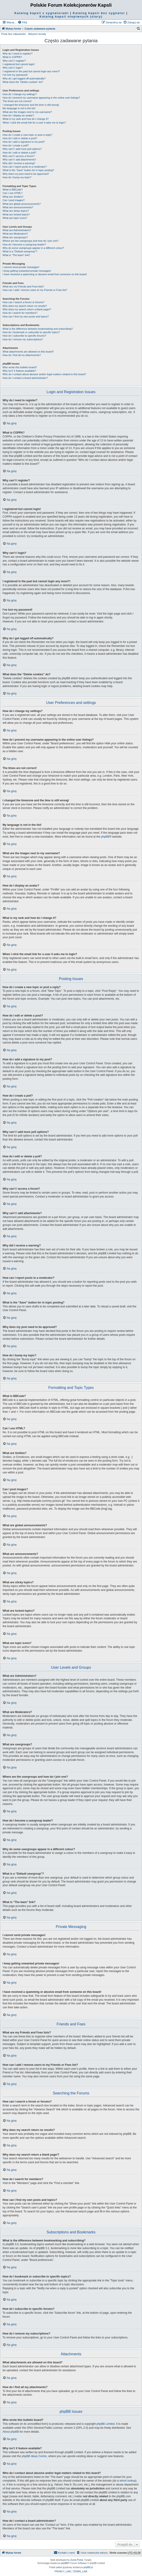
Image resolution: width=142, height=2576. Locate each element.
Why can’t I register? (14, 60)
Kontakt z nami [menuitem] (64, 2552)
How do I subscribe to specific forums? (24, 335)
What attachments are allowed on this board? (28, 351)
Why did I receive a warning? (19, 163)
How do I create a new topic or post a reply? (27, 134)
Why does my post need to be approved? (26, 173)
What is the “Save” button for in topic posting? (28, 170)
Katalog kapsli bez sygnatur (99, 13)
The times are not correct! (17, 101)
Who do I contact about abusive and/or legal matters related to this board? (44, 374)
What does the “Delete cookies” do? (23, 82)
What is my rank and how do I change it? (26, 119)
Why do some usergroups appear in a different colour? (33, 248)
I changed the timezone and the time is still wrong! (31, 104)
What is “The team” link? (16, 255)
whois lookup (128, 2480)
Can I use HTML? (12, 193)
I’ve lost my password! (15, 74)
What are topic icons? (15, 218)
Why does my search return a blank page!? (27, 309)
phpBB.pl (88, 2567)
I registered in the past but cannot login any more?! (31, 71)
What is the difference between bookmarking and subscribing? (38, 328)
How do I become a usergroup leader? (24, 244)
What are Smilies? (13, 196)
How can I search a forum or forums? (23, 302)
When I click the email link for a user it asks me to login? (34, 122)
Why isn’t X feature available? (19, 370)
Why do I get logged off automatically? (24, 78)
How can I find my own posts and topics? (26, 316)
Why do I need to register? (17, 53)
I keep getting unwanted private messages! (27, 270)
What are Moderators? (15, 233)
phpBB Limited (106, 2423)
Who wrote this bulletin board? (20, 367)
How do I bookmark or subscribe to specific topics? (31, 332)
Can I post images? (14, 200)
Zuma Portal (76, 2560)
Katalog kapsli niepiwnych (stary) (71, 16)
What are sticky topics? (16, 210)
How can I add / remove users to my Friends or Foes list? (35, 290)
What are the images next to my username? (27, 112)
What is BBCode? (13, 189)
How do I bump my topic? (17, 177)
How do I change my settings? (20, 94)
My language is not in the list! (19, 108)
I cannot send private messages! (21, 267)
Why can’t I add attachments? (19, 159)
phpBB (105, 836)
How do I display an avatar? (18, 115)
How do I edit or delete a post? (20, 138)
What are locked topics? (16, 214)
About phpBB (11, 2431)
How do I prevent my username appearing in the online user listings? (41, 97)
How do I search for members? (20, 312)
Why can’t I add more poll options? (22, 149)
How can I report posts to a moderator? (25, 166)
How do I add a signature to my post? (24, 141)
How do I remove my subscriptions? (23, 339)
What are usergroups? (15, 237)
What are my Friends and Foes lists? (23, 286)
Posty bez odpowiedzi (13, 34)
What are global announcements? (22, 203)
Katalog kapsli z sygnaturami (41, 13)
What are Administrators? (17, 230)
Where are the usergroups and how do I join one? (31, 240)
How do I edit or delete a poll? (19, 152)
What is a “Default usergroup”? (20, 251)
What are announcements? (18, 207)
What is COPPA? (12, 57)
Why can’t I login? (13, 67)
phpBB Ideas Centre (34, 2456)
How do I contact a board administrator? (25, 378)
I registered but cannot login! (19, 64)
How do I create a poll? (16, 145)
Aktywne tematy (37, 34)
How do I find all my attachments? (22, 355)
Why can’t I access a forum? (19, 156)
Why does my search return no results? (25, 306)
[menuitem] (22, 22)
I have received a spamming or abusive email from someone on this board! (45, 274)
